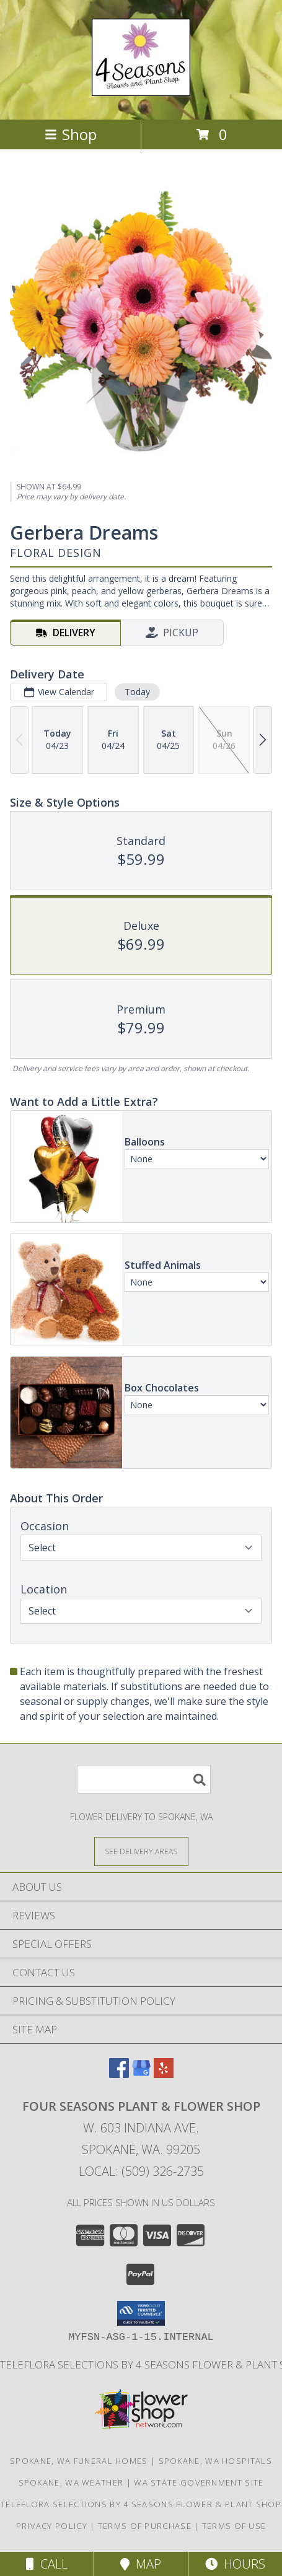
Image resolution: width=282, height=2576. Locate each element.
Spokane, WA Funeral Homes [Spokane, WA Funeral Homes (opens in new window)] (79, 2460)
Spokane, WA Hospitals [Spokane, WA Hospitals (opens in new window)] (215, 2460)
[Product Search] (144, 1780)
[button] (141, 2313)
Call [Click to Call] (47, 2564)
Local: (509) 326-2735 (141, 2171)
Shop (71, 134)
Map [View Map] (140, 2564)
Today (137, 692)
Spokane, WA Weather (71, 2482)
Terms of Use (234, 2525)
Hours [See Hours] (235, 2564)
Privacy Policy (51, 2525)
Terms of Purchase (145, 2525)
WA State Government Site (198, 2482)
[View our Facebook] (119, 2074)
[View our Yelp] (164, 2074)
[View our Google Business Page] (141, 2074)
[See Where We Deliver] (141, 1851)
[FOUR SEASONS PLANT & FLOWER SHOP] (141, 89)
